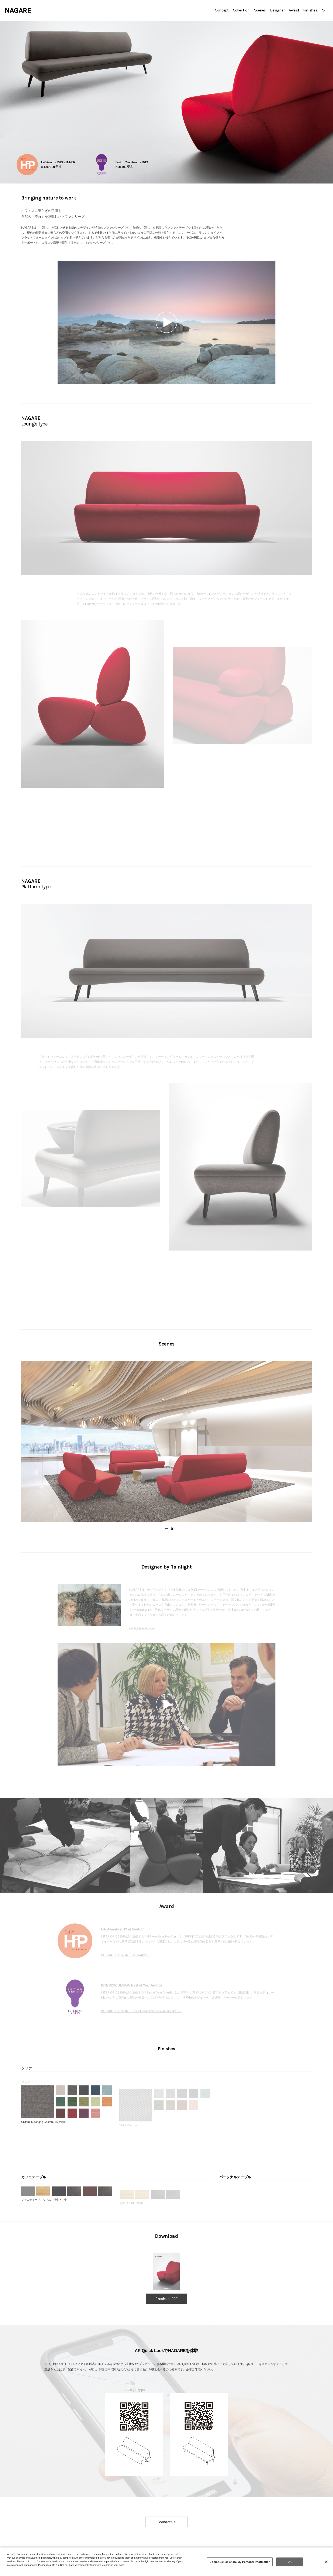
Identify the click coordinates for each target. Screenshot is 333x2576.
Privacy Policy (16, 2568)
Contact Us (166, 2531)
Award (294, 10)
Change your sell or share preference (29, 2572)
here (34, 2561)
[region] (166, 2562)
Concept (222, 10)
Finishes (310, 10)
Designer (277, 10)
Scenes (260, 10)
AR (324, 10)
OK (290, 2561)
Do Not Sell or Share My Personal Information (239, 2561)
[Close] (326, 2561)
